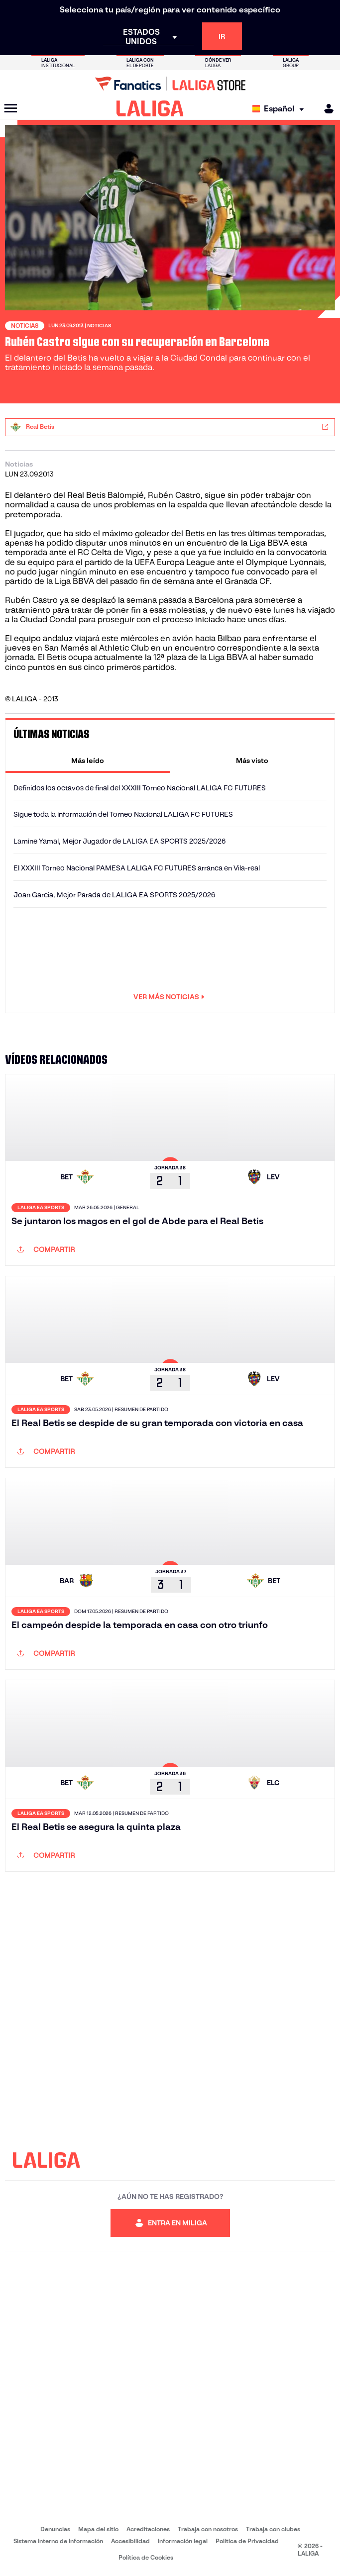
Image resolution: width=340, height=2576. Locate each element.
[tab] (87, 760)
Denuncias (55, 2529)
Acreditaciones (148, 2529)
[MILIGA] (325, 108)
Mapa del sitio (98, 2529)
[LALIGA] (150, 108)
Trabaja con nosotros (208, 2529)
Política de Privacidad (247, 2541)
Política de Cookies (145, 2557)
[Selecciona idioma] (280, 108)
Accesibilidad (130, 2541)
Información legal (183, 2541)
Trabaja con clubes (273, 2529)
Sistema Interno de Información (58, 2541)
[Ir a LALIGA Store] (170, 84)
